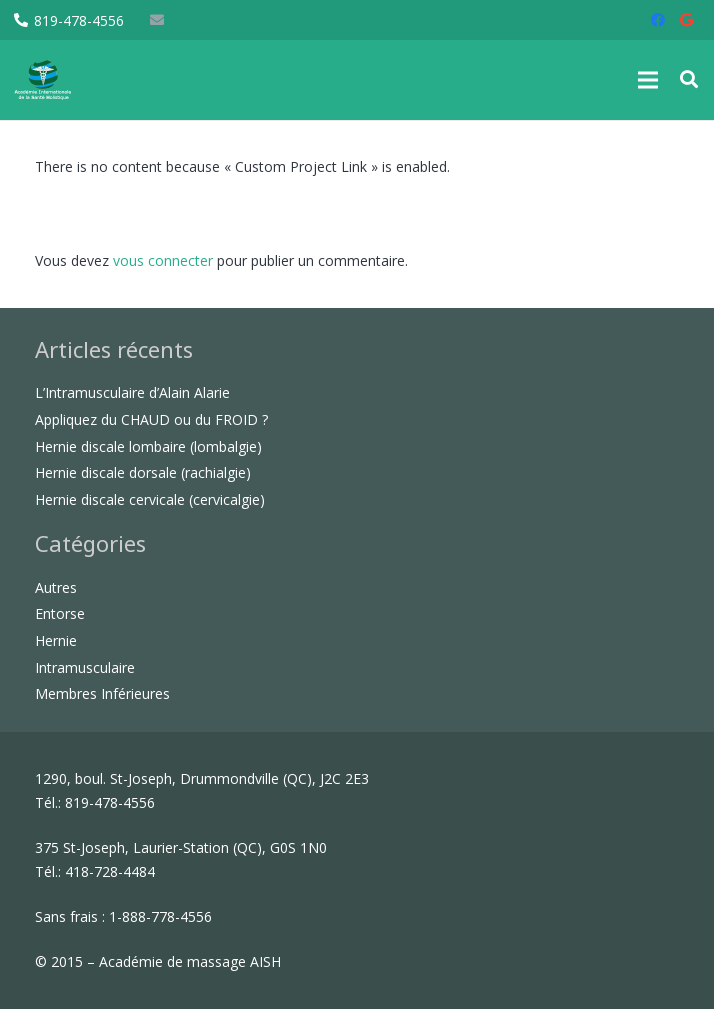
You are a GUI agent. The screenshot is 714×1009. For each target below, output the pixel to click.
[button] (689, 79)
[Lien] (64, 80)
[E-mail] (157, 20)
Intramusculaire (85, 667)
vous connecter (163, 260)
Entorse (60, 613)
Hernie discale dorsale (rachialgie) (143, 472)
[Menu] (648, 80)
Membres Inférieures (102, 693)
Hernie (56, 640)
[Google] (686, 20)
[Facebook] (658, 20)
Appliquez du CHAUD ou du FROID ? (151, 419)
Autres (56, 587)
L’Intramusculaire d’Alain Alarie (132, 392)
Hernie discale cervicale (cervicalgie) (150, 499)
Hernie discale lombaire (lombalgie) (148, 446)
